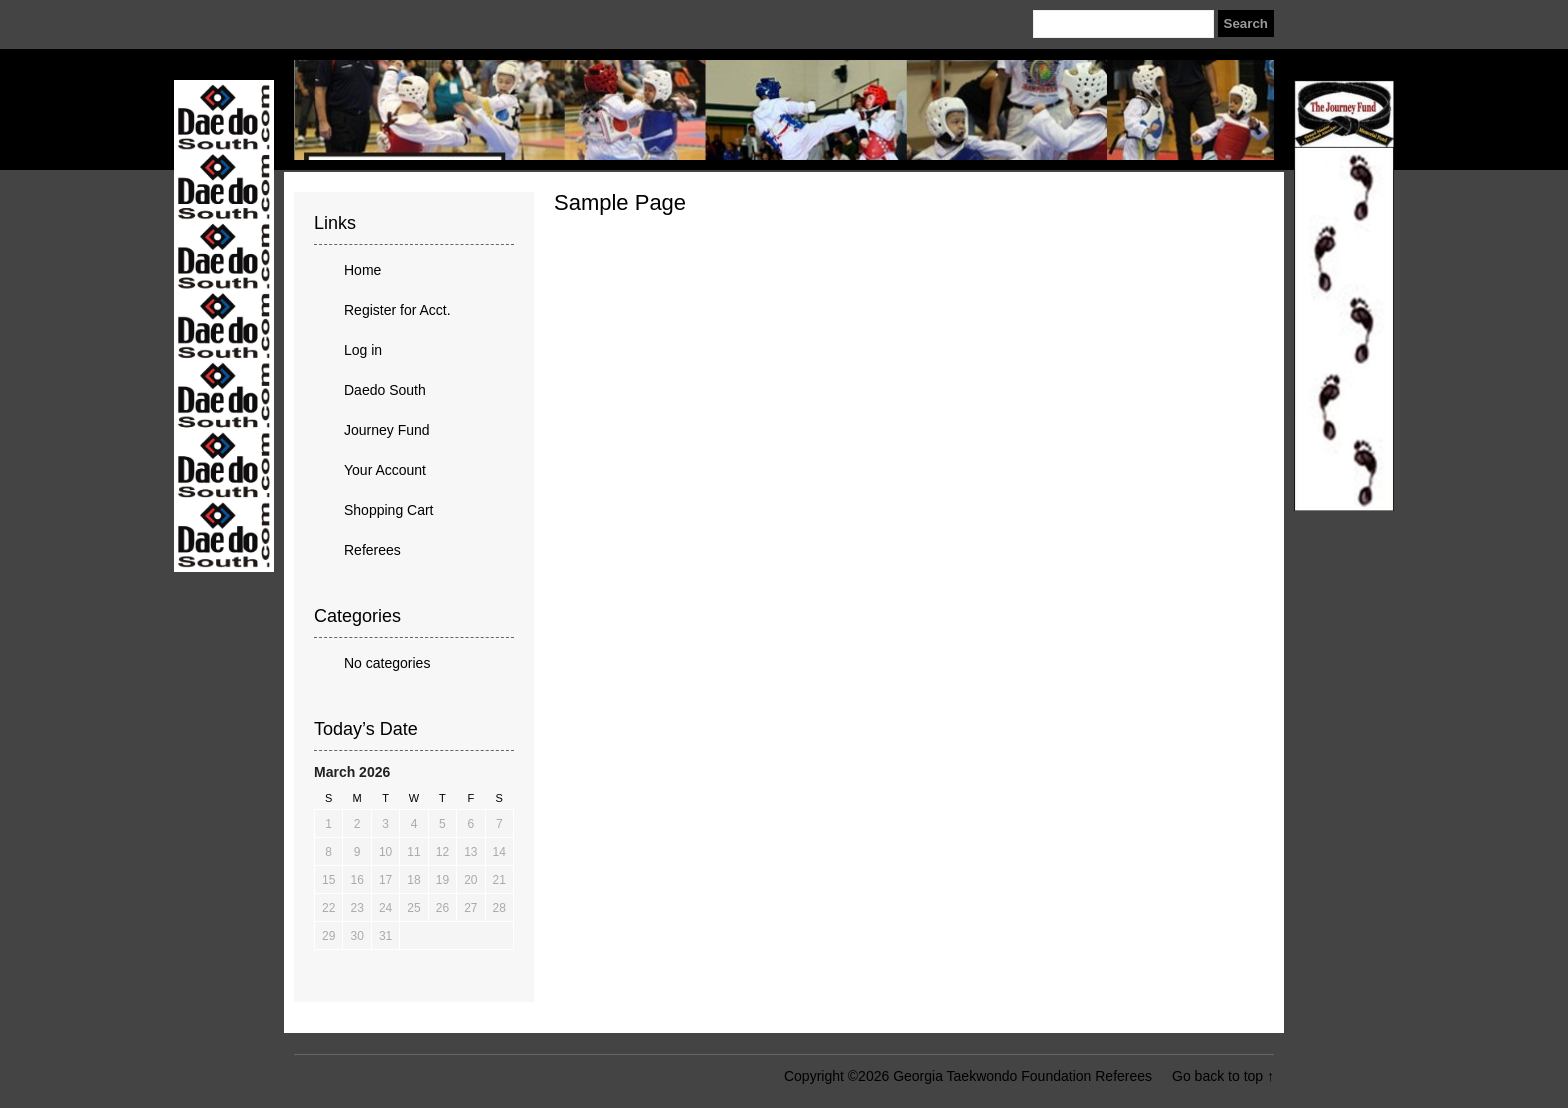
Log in (363, 350)
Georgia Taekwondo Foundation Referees (784, 110)
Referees (372, 550)
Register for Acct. (397, 310)
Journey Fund (387, 430)
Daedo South (385, 390)
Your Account (385, 470)
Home (362, 270)
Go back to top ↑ (1223, 1076)
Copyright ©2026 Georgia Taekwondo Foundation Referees (968, 1076)
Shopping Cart (389, 510)
